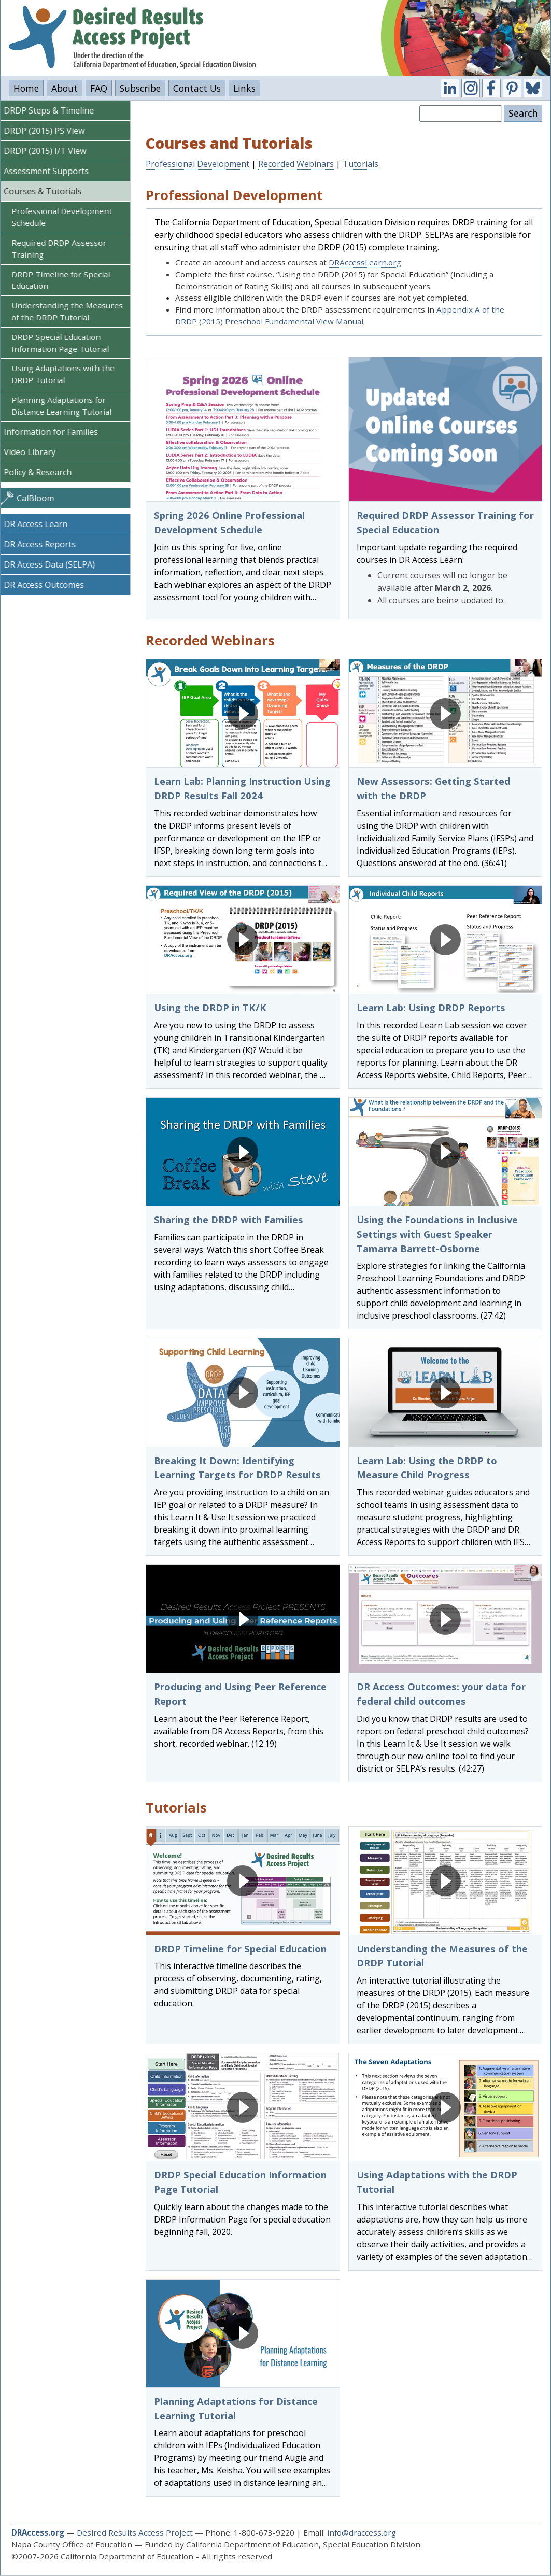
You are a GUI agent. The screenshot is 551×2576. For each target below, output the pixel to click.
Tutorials (360, 163)
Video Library (33, 452)
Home (26, 88)
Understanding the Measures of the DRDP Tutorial (70, 311)
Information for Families (54, 431)
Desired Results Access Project (135, 2532)
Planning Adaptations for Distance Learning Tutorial (65, 405)
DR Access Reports (43, 544)
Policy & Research (41, 472)
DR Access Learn (38, 524)
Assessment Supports (49, 171)
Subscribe (140, 88)
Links (244, 88)
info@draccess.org (361, 2532)
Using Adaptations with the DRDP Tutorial (66, 374)
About (64, 88)
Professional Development (197, 163)
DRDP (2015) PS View (47, 130)
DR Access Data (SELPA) (52, 564)
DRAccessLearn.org (365, 262)
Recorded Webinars (296, 163)
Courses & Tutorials (45, 191)
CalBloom (38, 498)
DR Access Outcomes (47, 584)
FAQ (98, 88)
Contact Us (197, 88)
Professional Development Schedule (65, 217)
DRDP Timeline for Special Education (64, 280)
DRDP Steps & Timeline (52, 110)
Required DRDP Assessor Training (62, 248)
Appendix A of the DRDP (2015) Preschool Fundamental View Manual (339, 315)
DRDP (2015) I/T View (48, 151)
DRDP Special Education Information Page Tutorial (63, 343)
